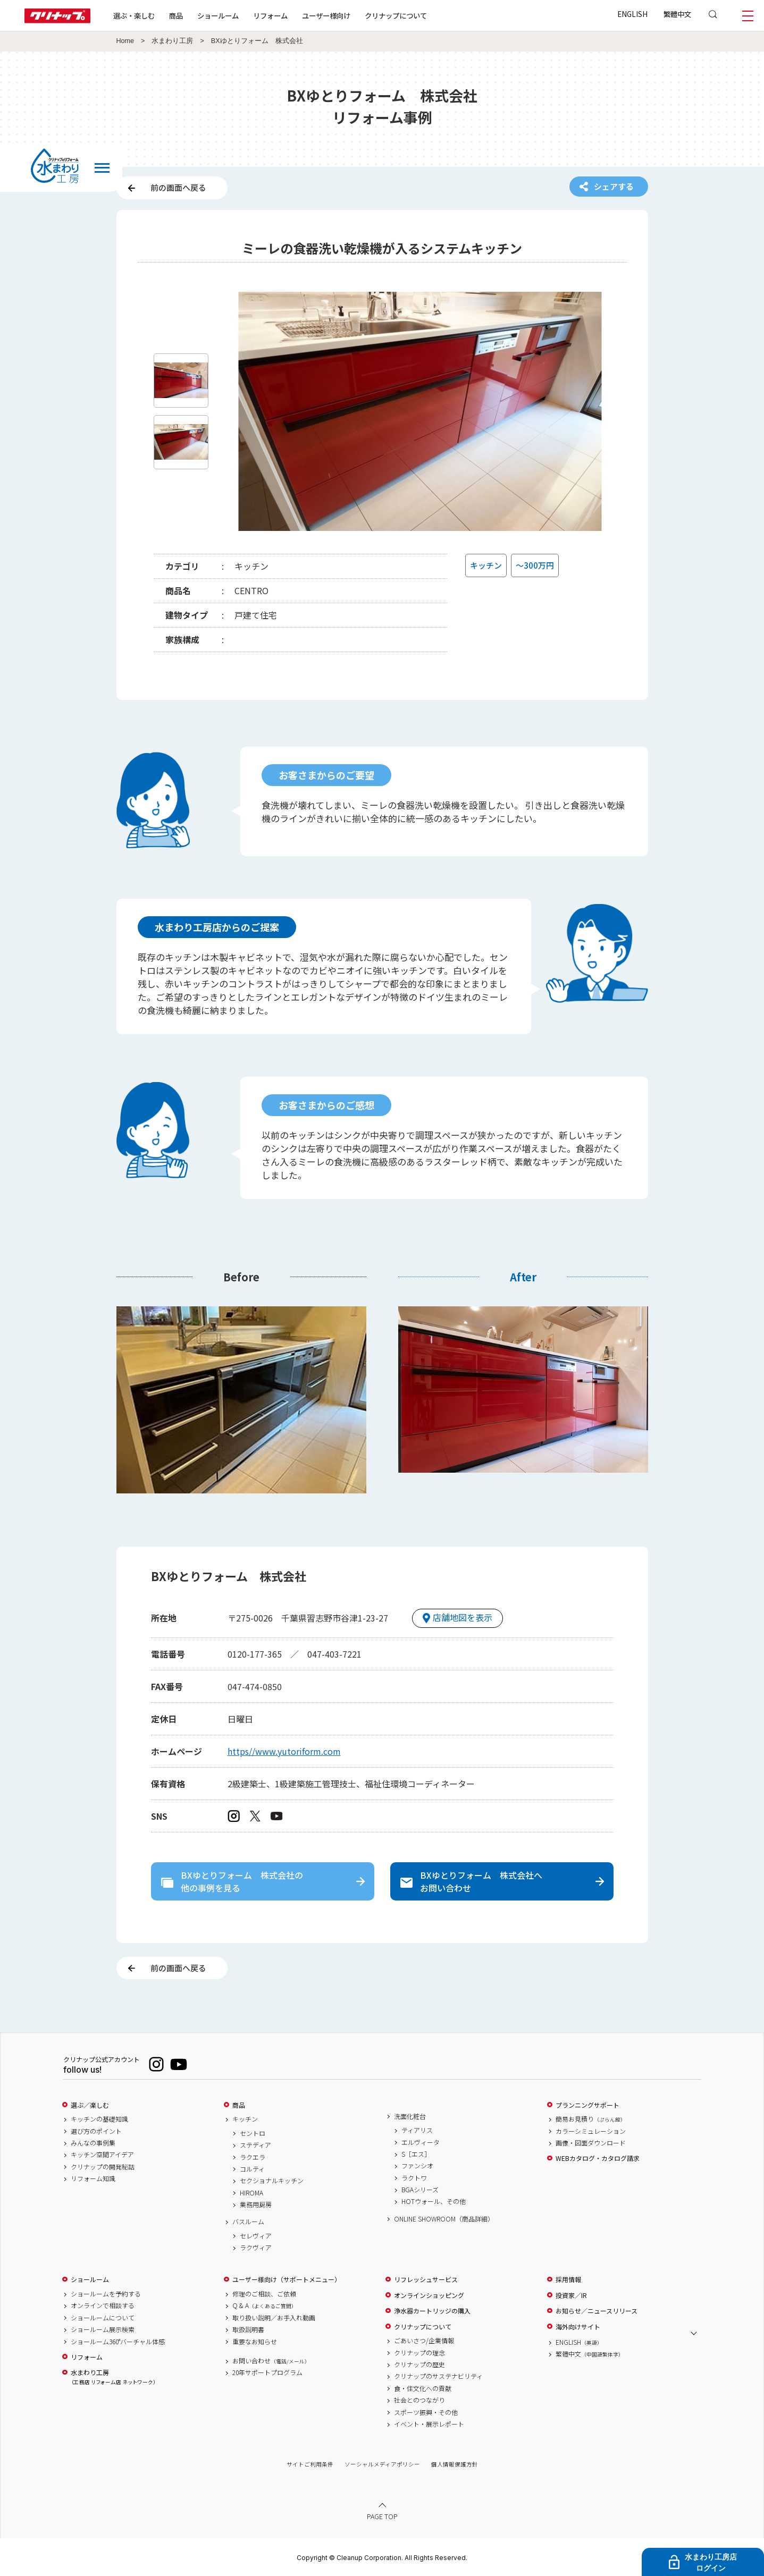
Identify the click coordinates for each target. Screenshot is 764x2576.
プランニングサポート (587, 2105)
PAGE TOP (382, 2516)
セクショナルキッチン (272, 2180)
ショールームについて (103, 2317)
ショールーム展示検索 (103, 2329)
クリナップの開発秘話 (103, 2167)
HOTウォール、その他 (433, 2201)
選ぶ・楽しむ (134, 15)
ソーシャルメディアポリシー (382, 2464)
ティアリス (417, 2130)
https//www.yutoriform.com (284, 1751)
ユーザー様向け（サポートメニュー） (286, 2279)
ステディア (255, 2145)
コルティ (252, 2169)
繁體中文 (677, 14)
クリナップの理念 (419, 2353)
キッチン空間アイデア (102, 2154)
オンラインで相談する (103, 2305)
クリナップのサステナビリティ (438, 2376)
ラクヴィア (256, 2247)
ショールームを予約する (106, 2294)
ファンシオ (417, 2165)
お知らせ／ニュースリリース (596, 2311)
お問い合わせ (271, 2361)
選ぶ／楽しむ (90, 2105)
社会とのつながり (419, 2400)
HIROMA (251, 2193)
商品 (238, 2105)
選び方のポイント (96, 2131)
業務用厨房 (256, 2204)
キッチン (245, 2119)
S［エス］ (416, 2154)
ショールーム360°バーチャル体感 (118, 2341)
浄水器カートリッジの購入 (432, 2311)
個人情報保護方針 (454, 2464)
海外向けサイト (578, 2326)
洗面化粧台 (410, 2116)
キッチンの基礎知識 (99, 2119)
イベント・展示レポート (429, 2424)
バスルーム (248, 2221)
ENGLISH (632, 14)
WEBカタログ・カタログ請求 (598, 2158)
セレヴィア (256, 2236)
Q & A (264, 2305)
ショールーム (218, 15)
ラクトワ (414, 2178)
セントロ (252, 2133)
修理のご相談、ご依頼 (264, 2294)
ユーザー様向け (326, 15)
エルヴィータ (420, 2142)
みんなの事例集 (93, 2143)
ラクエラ (252, 2157)
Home (125, 41)
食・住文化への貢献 (422, 2388)
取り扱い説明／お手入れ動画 (273, 2317)
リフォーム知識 (93, 2178)
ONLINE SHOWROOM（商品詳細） (444, 2219)
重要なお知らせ (254, 2341)
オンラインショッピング (429, 2295)
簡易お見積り (591, 2119)
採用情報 (568, 2279)
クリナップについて (396, 15)
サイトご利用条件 (310, 2464)
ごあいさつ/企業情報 (424, 2340)
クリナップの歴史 (419, 2364)
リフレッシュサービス (426, 2279)
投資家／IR (571, 2295)
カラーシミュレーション (591, 2131)
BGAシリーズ (420, 2189)
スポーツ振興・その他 (426, 2412)
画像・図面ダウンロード (591, 2143)
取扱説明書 (248, 2329)
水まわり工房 (172, 41)
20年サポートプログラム (267, 2372)
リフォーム (270, 15)
